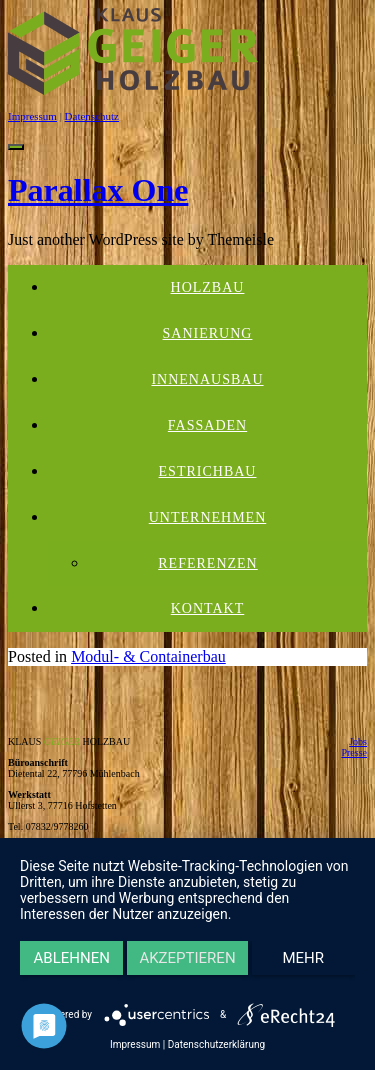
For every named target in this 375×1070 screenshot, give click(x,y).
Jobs (358, 741)
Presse (354, 752)
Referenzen (207, 563)
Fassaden (207, 425)
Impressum (32, 116)
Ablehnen (72, 958)
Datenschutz (92, 116)
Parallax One (98, 190)
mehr (304, 958)
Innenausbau (207, 379)
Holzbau (208, 287)
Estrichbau (208, 471)
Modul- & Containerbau (148, 656)
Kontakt (208, 608)
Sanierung (208, 333)
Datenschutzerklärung (216, 1044)
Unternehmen (208, 517)
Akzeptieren (187, 958)
